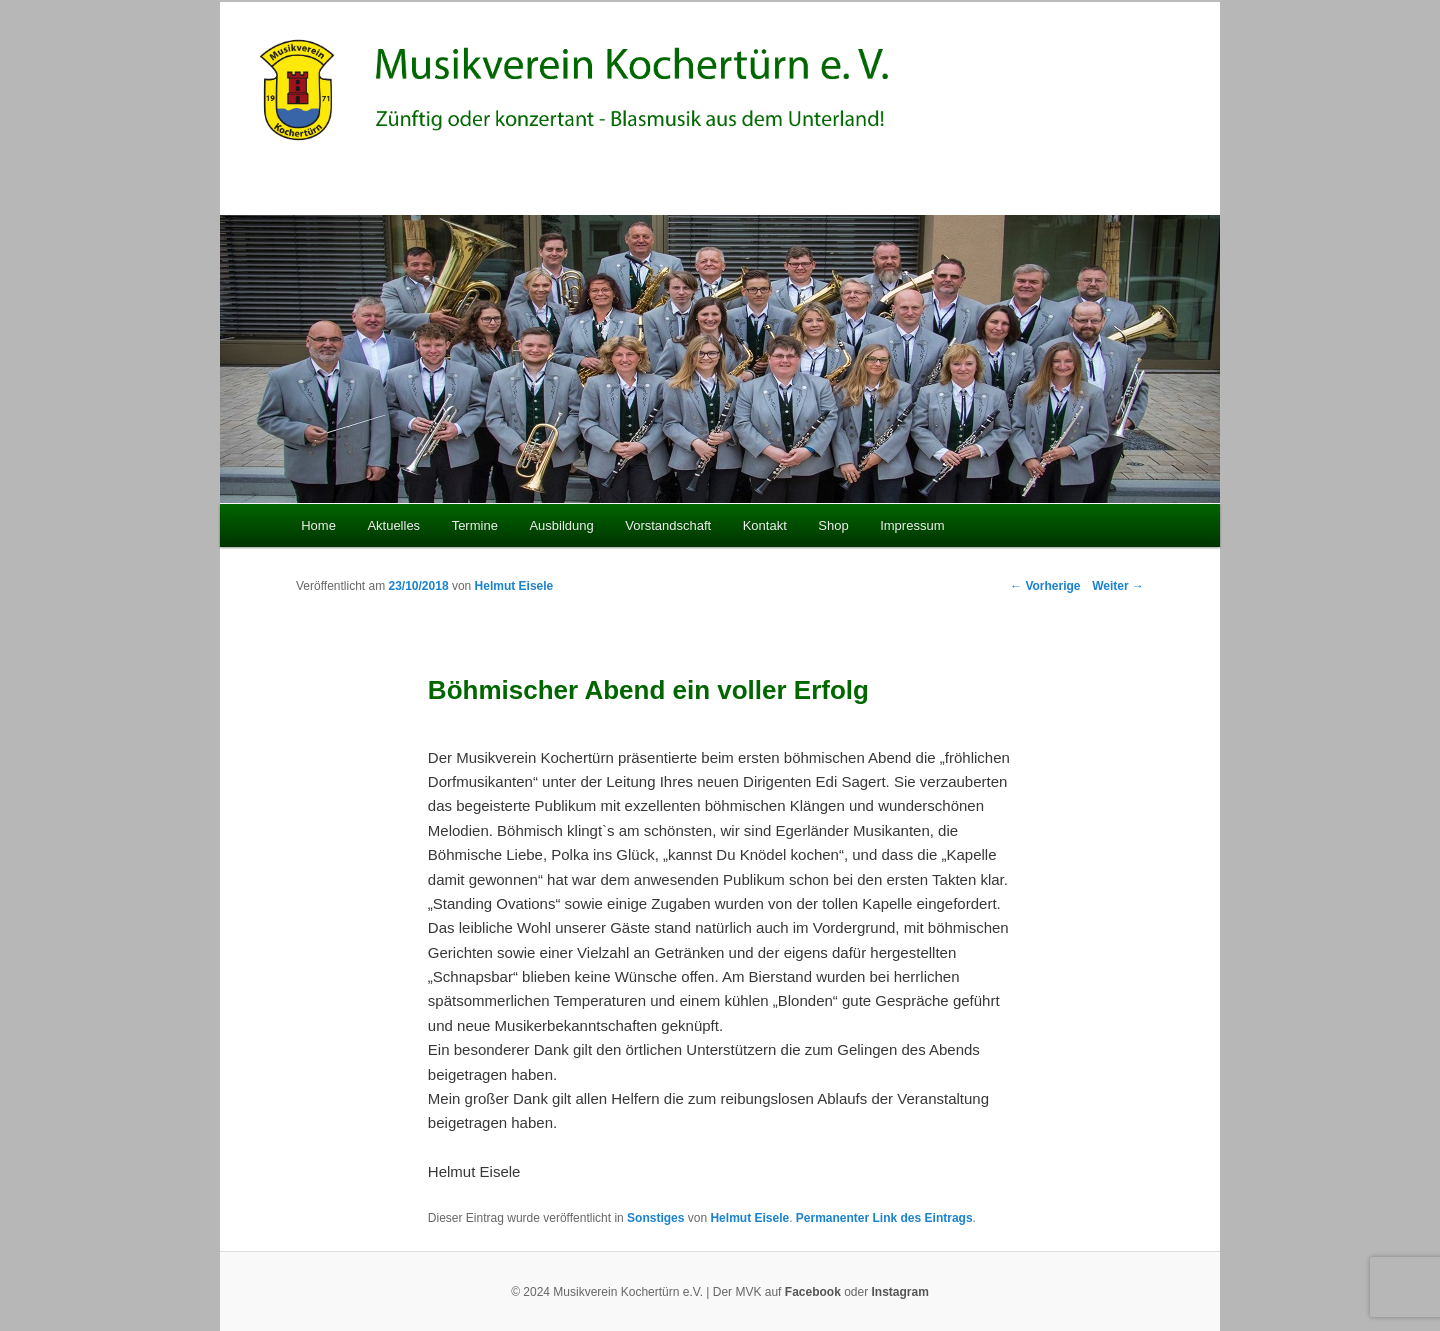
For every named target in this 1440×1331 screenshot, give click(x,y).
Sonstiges (655, 1218)
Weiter (1118, 586)
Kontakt (765, 525)
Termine (475, 525)
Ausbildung (561, 525)
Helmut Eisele (514, 586)
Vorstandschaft (668, 525)
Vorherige (1045, 586)
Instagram (900, 1292)
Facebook (813, 1292)
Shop (833, 525)
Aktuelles (393, 525)
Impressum (912, 525)
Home (318, 525)
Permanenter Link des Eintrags (884, 1218)
